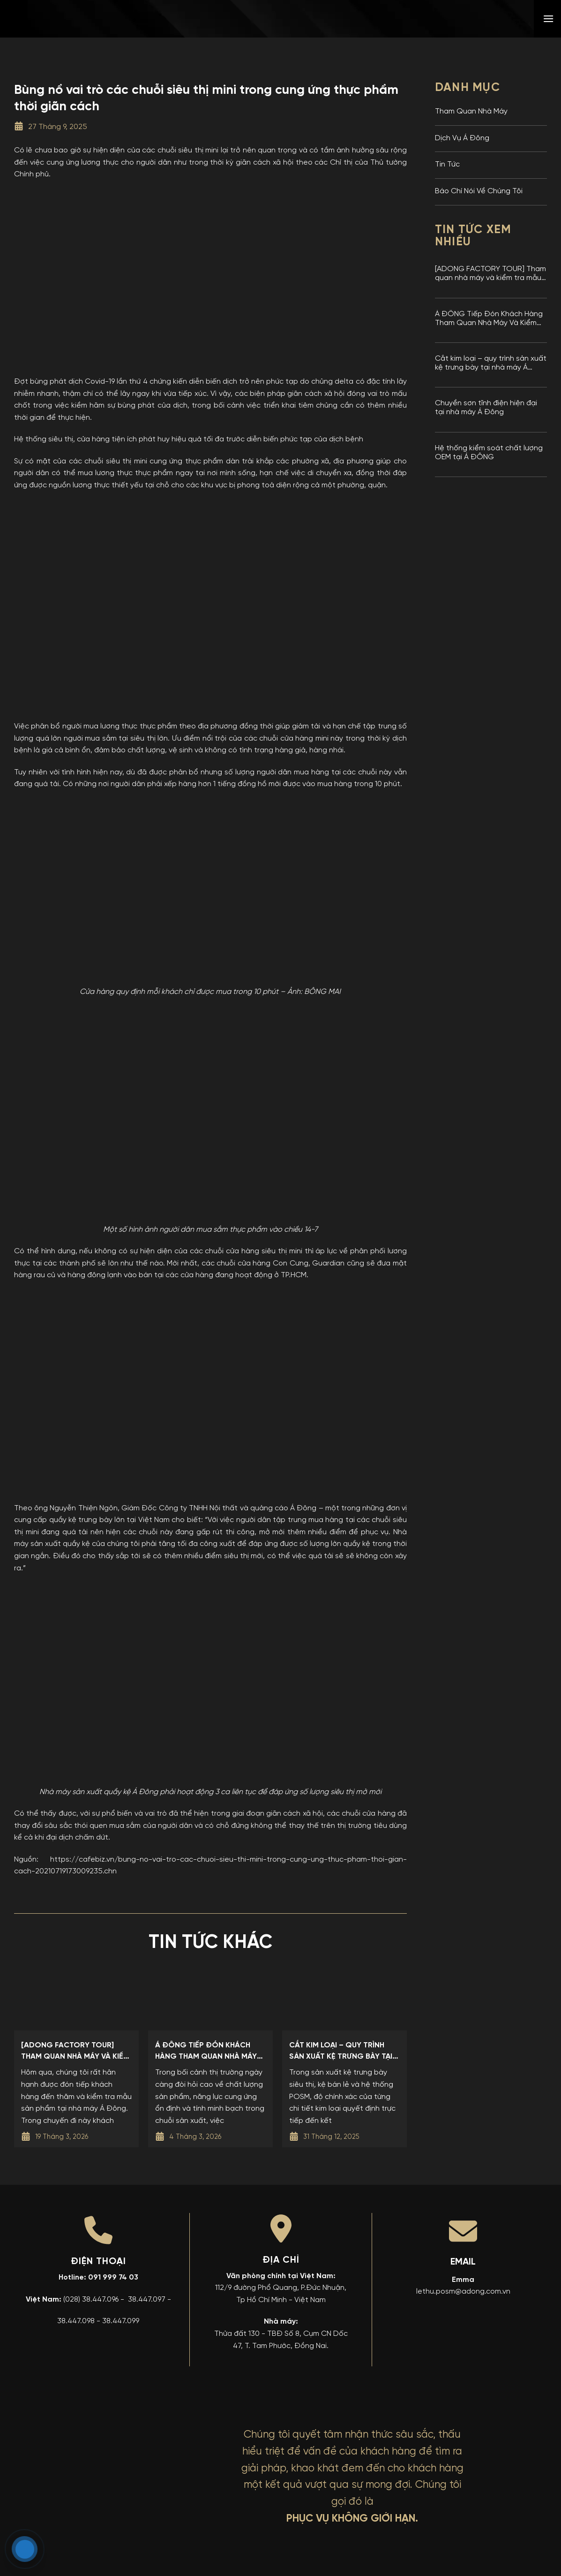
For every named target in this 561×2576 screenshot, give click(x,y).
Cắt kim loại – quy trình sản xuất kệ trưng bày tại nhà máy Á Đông (490, 363)
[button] (548, 18)
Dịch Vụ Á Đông (462, 138)
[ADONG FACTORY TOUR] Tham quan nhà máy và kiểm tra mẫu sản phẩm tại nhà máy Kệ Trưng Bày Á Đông (490, 274)
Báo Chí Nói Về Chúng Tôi (479, 191)
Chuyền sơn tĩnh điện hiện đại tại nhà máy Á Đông (486, 408)
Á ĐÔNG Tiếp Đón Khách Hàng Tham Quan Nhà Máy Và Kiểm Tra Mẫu (489, 319)
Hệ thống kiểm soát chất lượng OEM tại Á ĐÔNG (489, 453)
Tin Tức (447, 164)
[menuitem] (480, 18)
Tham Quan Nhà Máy (471, 111)
